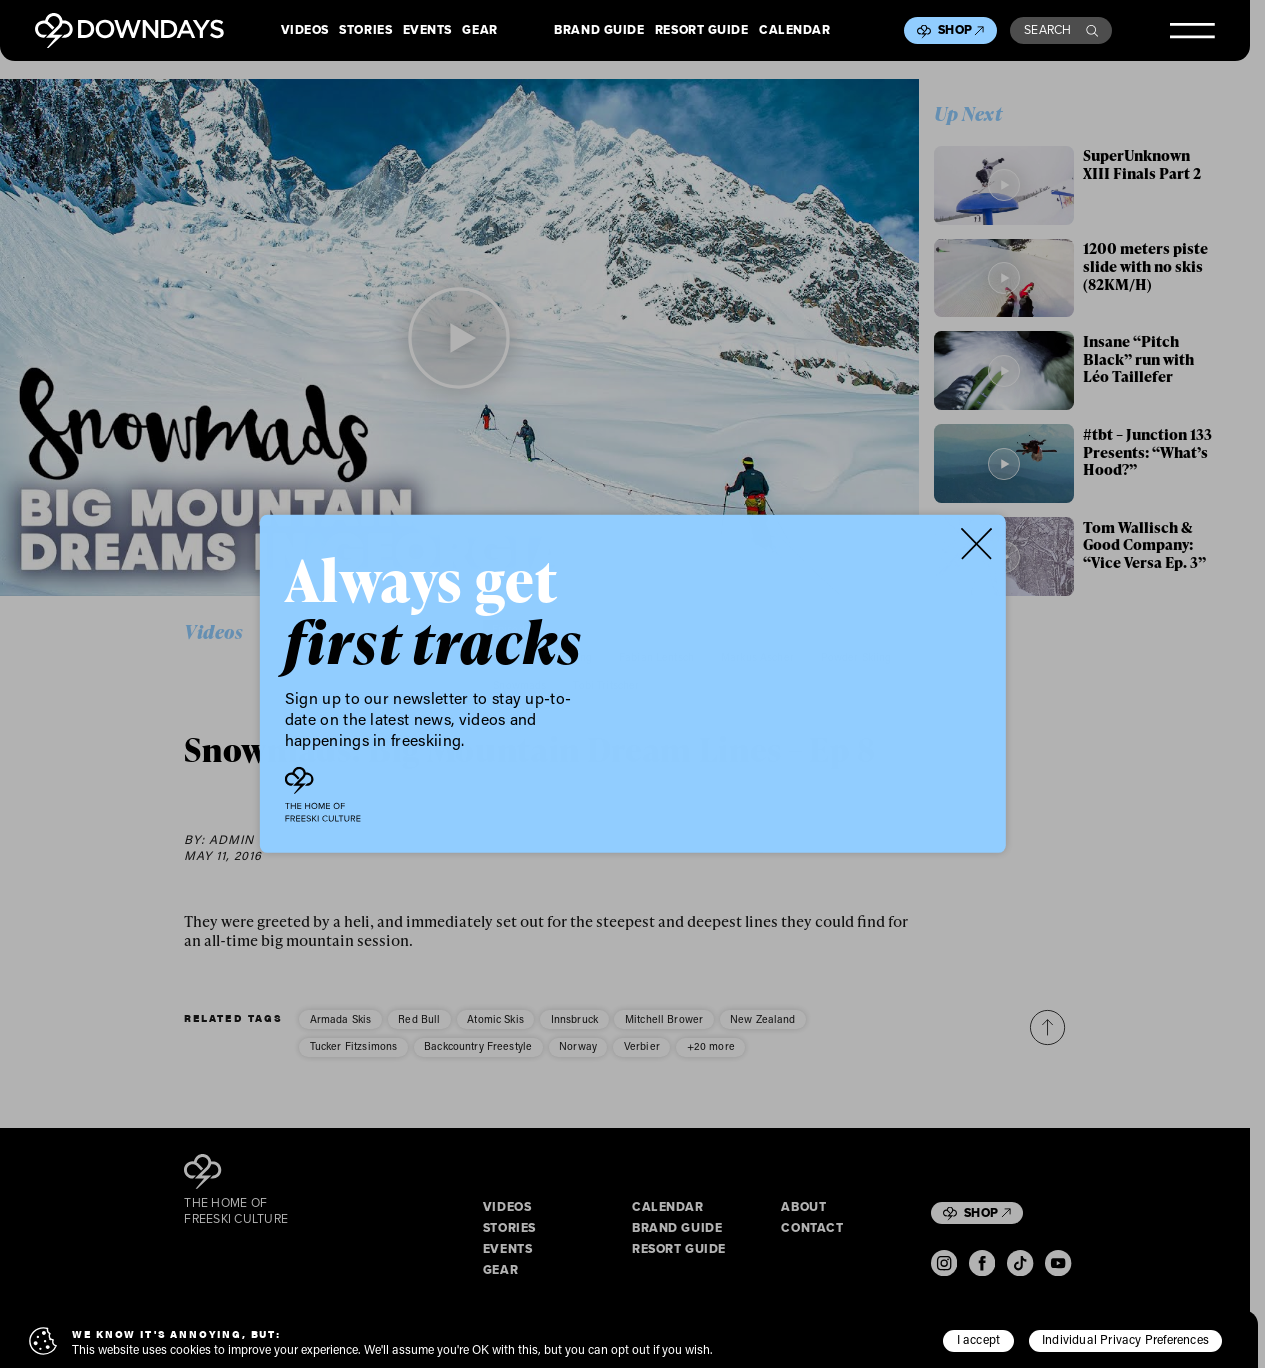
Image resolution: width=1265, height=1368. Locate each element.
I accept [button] (979, 1339)
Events (427, 31)
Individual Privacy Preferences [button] (1125, 1339)
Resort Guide (702, 31)
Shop (961, 30)
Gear (479, 31)
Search (1061, 30)
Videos (305, 31)
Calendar (794, 31)
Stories (365, 31)
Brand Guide (599, 31)
